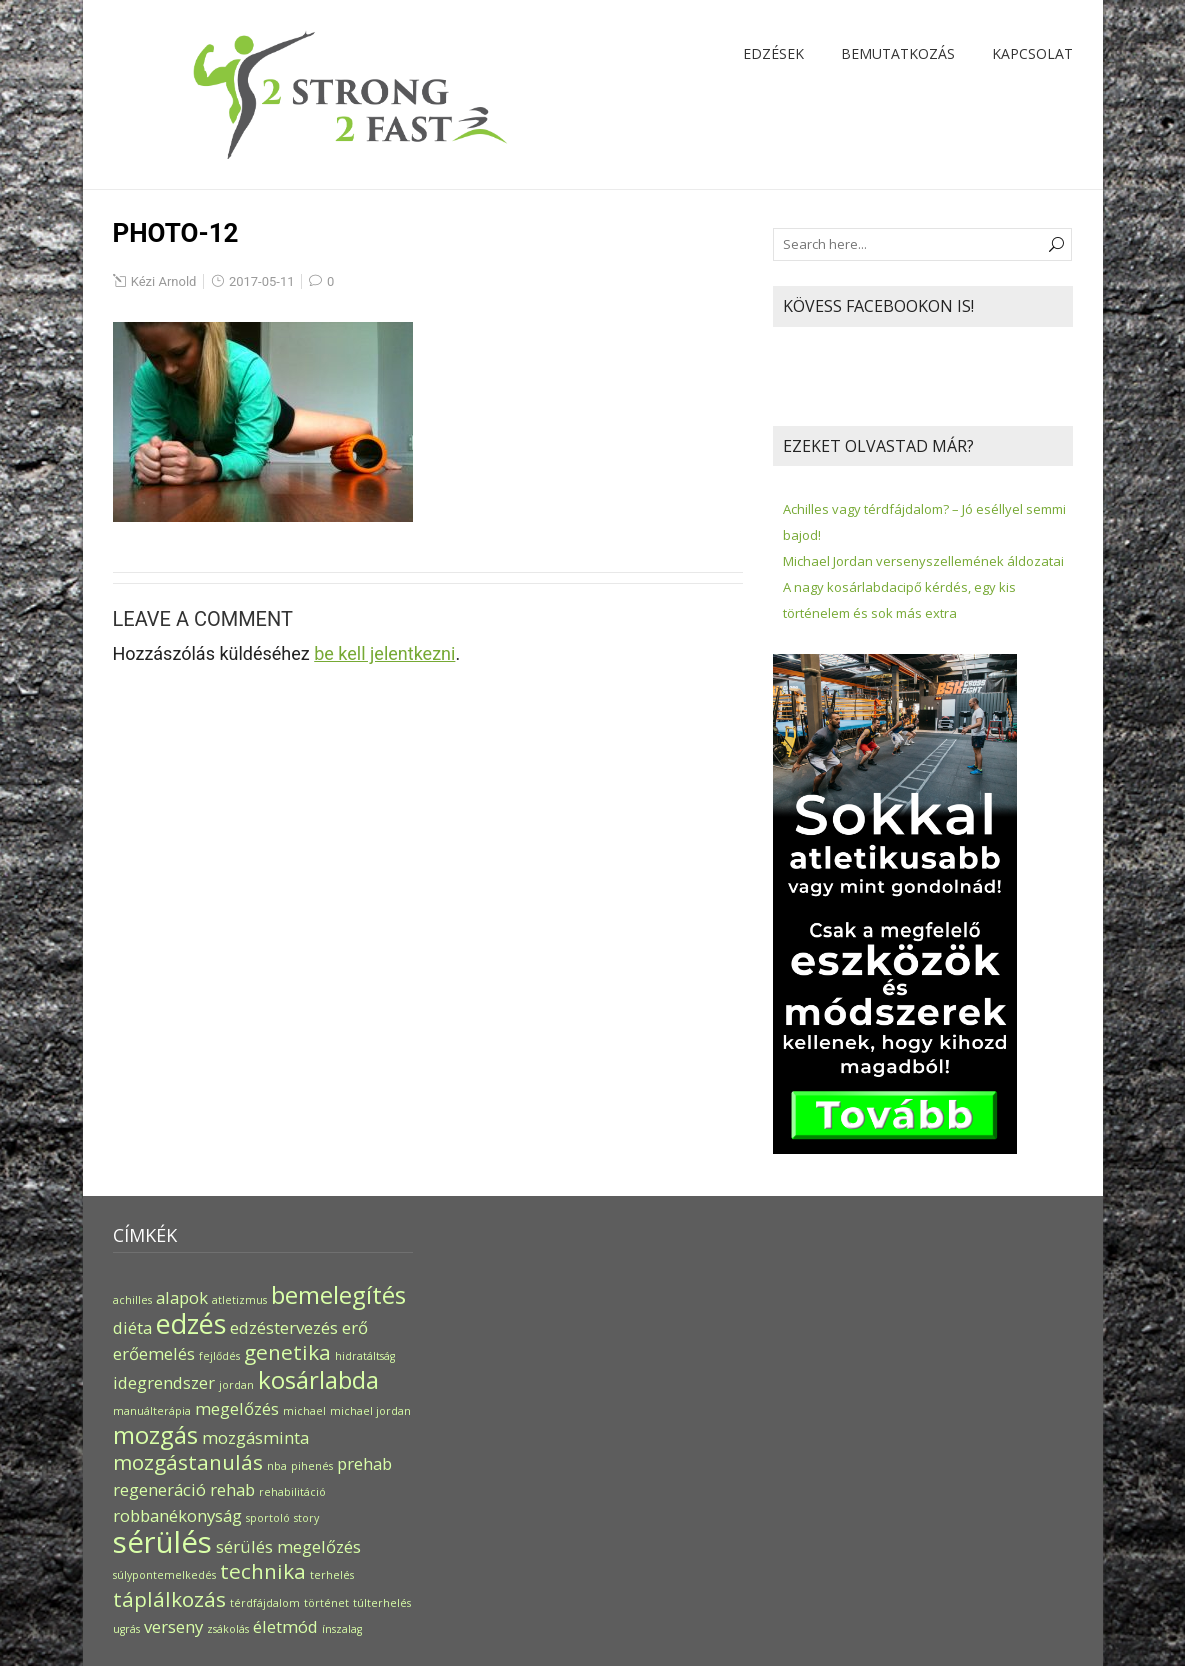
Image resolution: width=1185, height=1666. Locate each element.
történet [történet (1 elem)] (326, 1603)
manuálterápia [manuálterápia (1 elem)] (152, 1411)
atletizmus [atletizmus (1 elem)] (239, 1300)
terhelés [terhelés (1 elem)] (332, 1575)
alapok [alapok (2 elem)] (182, 1297)
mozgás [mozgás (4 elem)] (155, 1434)
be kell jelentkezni (384, 653)
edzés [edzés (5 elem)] (191, 1323)
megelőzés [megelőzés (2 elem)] (237, 1408)
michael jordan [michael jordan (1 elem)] (370, 1411)
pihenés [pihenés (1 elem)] (312, 1466)
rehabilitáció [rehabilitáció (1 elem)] (292, 1492)
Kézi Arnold (164, 281)
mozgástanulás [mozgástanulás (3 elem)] (188, 1462)
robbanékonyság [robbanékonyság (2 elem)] (177, 1515)
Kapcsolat (1032, 53)
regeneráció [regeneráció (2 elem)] (159, 1489)
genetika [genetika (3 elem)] (287, 1352)
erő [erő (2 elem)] (355, 1327)
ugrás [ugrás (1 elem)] (126, 1629)
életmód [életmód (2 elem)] (285, 1626)
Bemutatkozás (898, 53)
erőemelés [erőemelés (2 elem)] (154, 1353)
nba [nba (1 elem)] (277, 1466)
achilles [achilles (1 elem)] (132, 1300)
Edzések (773, 53)
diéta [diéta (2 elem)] (132, 1327)
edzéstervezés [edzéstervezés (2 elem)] (284, 1327)
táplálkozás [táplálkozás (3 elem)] (169, 1599)
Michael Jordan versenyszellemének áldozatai (923, 561)
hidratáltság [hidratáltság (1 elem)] (365, 1356)
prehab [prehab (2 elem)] (364, 1463)
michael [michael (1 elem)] (304, 1411)
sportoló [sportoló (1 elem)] (268, 1518)
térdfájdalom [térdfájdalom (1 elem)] (265, 1603)
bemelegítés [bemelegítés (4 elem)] (338, 1294)
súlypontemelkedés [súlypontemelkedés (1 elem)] (164, 1575)
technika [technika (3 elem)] (263, 1571)
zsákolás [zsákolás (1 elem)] (228, 1629)
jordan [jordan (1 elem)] (236, 1385)
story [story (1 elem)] (306, 1518)
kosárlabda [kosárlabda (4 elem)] (318, 1379)
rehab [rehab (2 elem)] (232, 1489)
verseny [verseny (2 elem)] (173, 1626)
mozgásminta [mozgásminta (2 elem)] (255, 1437)
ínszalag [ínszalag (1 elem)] (342, 1629)
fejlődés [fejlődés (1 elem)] (219, 1356)
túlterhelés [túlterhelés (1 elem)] (382, 1603)
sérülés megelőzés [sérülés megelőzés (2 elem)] (288, 1546)
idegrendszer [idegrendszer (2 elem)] (164, 1382)
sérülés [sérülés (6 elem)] (162, 1542)
